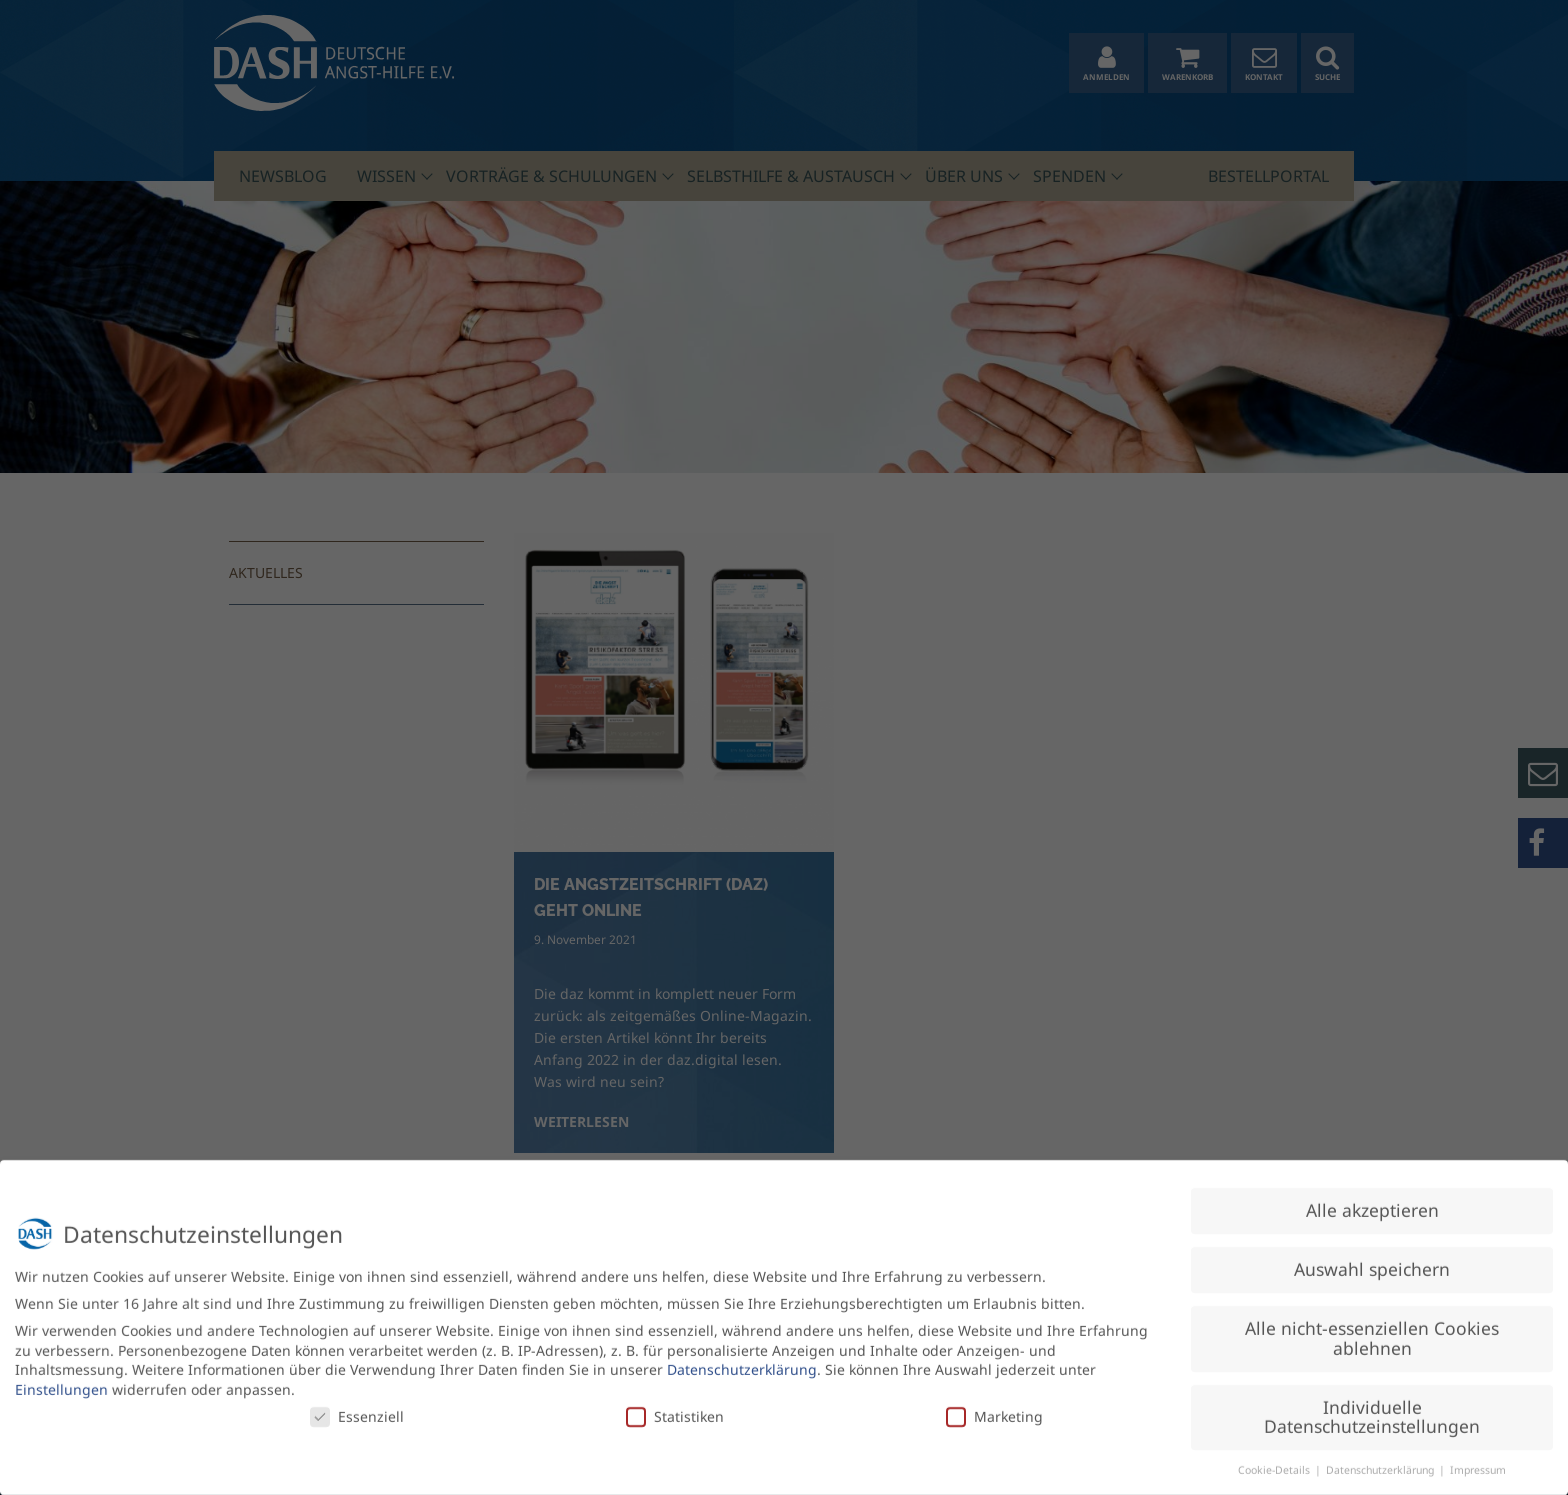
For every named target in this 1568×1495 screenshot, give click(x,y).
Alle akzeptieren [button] (1372, 1202)
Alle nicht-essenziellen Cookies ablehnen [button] (1372, 1330)
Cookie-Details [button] (1275, 1462)
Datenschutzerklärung (742, 1361)
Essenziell (357, 1407)
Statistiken (675, 1407)
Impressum (1478, 1462)
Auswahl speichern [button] (1372, 1261)
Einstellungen (61, 1381)
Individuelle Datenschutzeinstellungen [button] (1372, 1409)
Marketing (994, 1407)
